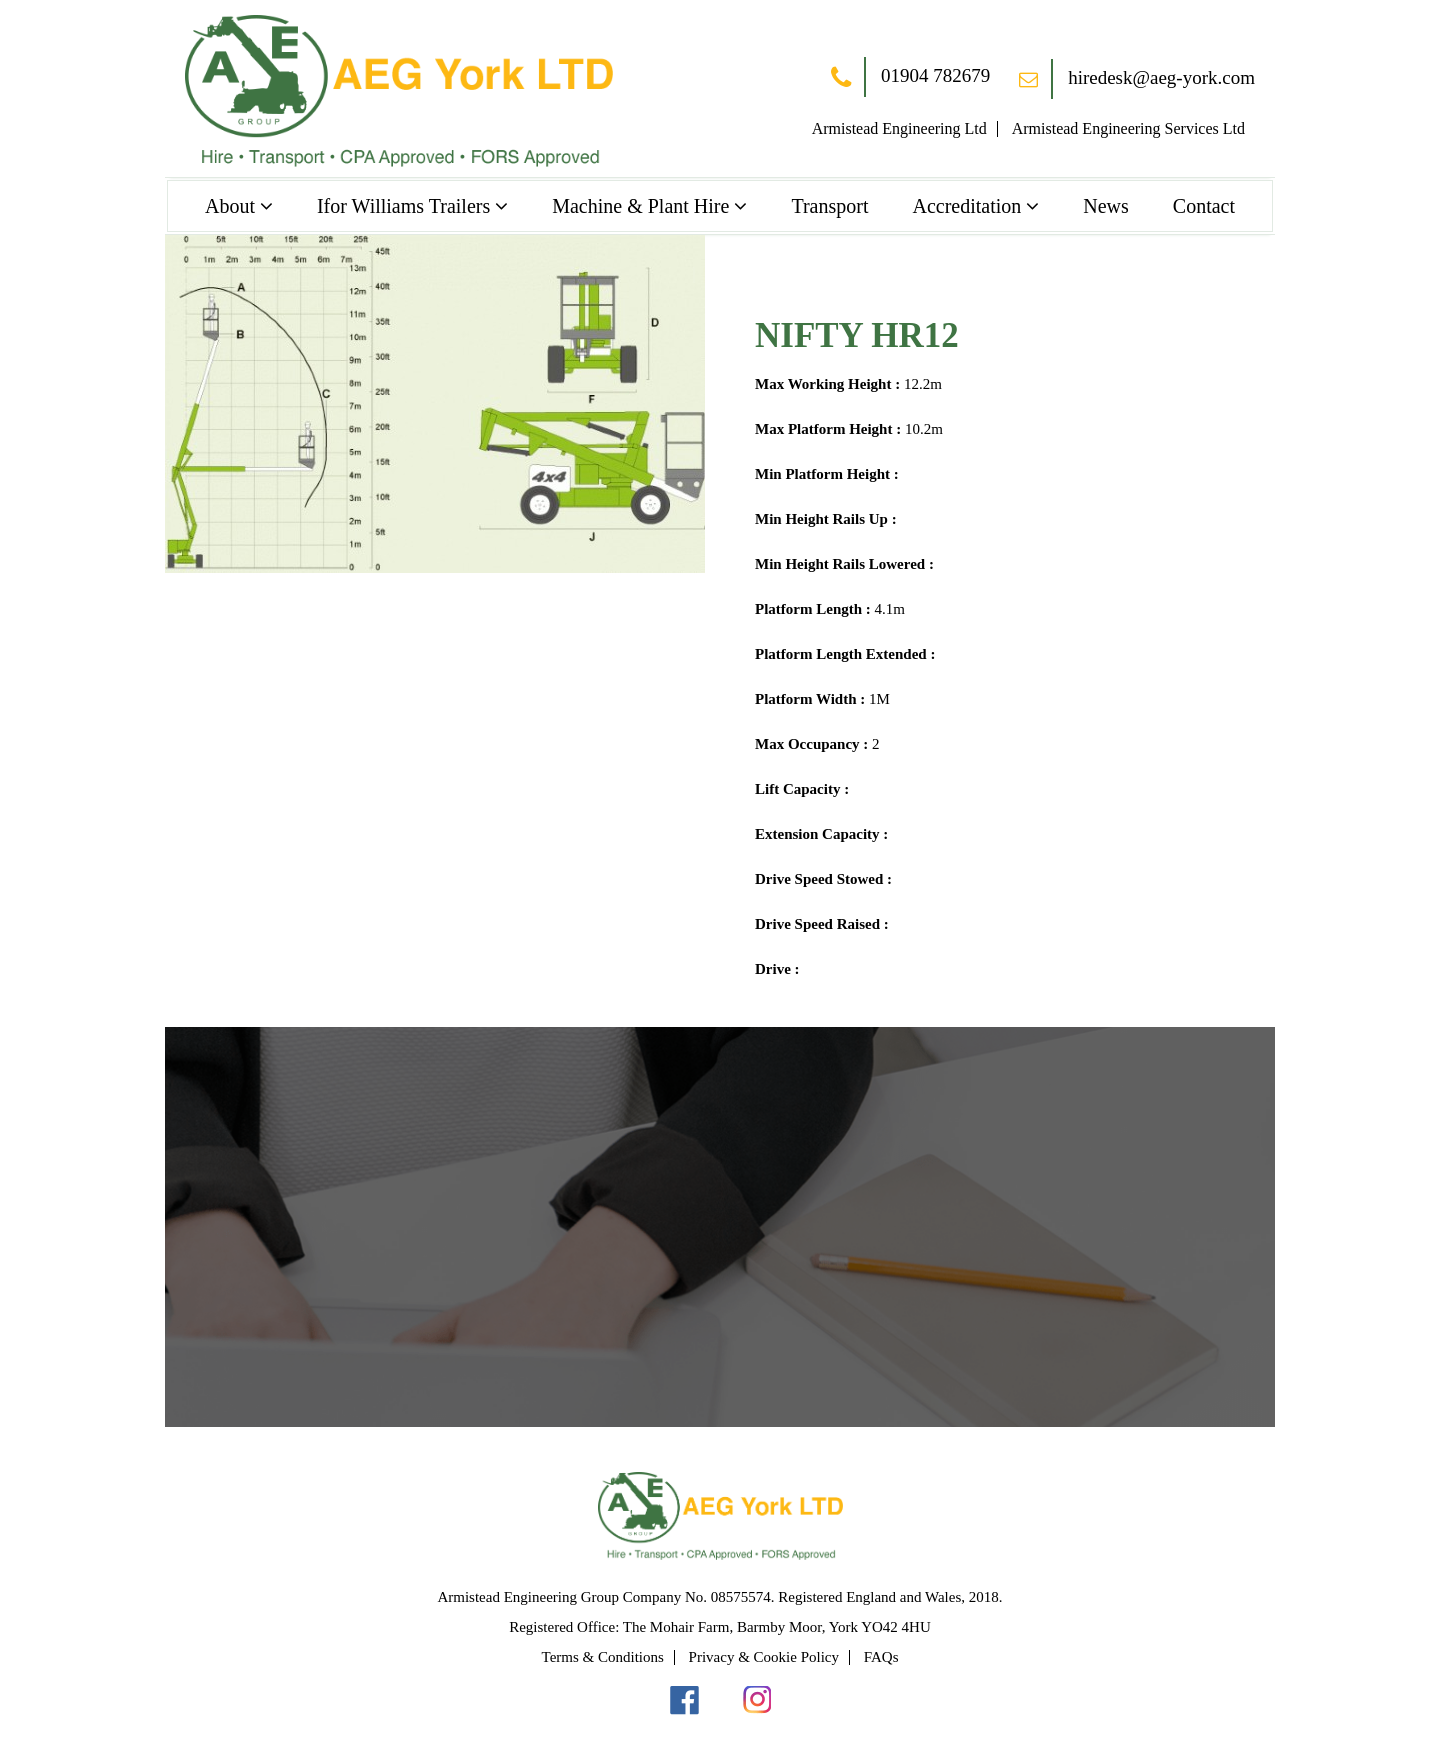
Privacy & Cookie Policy (764, 1657)
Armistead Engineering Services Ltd (1128, 128)
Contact (1204, 206)
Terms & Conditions (603, 1657)
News (1106, 206)
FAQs (881, 1657)
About (230, 206)
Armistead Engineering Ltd (899, 128)
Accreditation (966, 206)
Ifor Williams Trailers (403, 206)
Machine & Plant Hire (640, 206)
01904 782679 (910, 78)
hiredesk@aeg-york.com (1137, 78)
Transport (829, 206)
